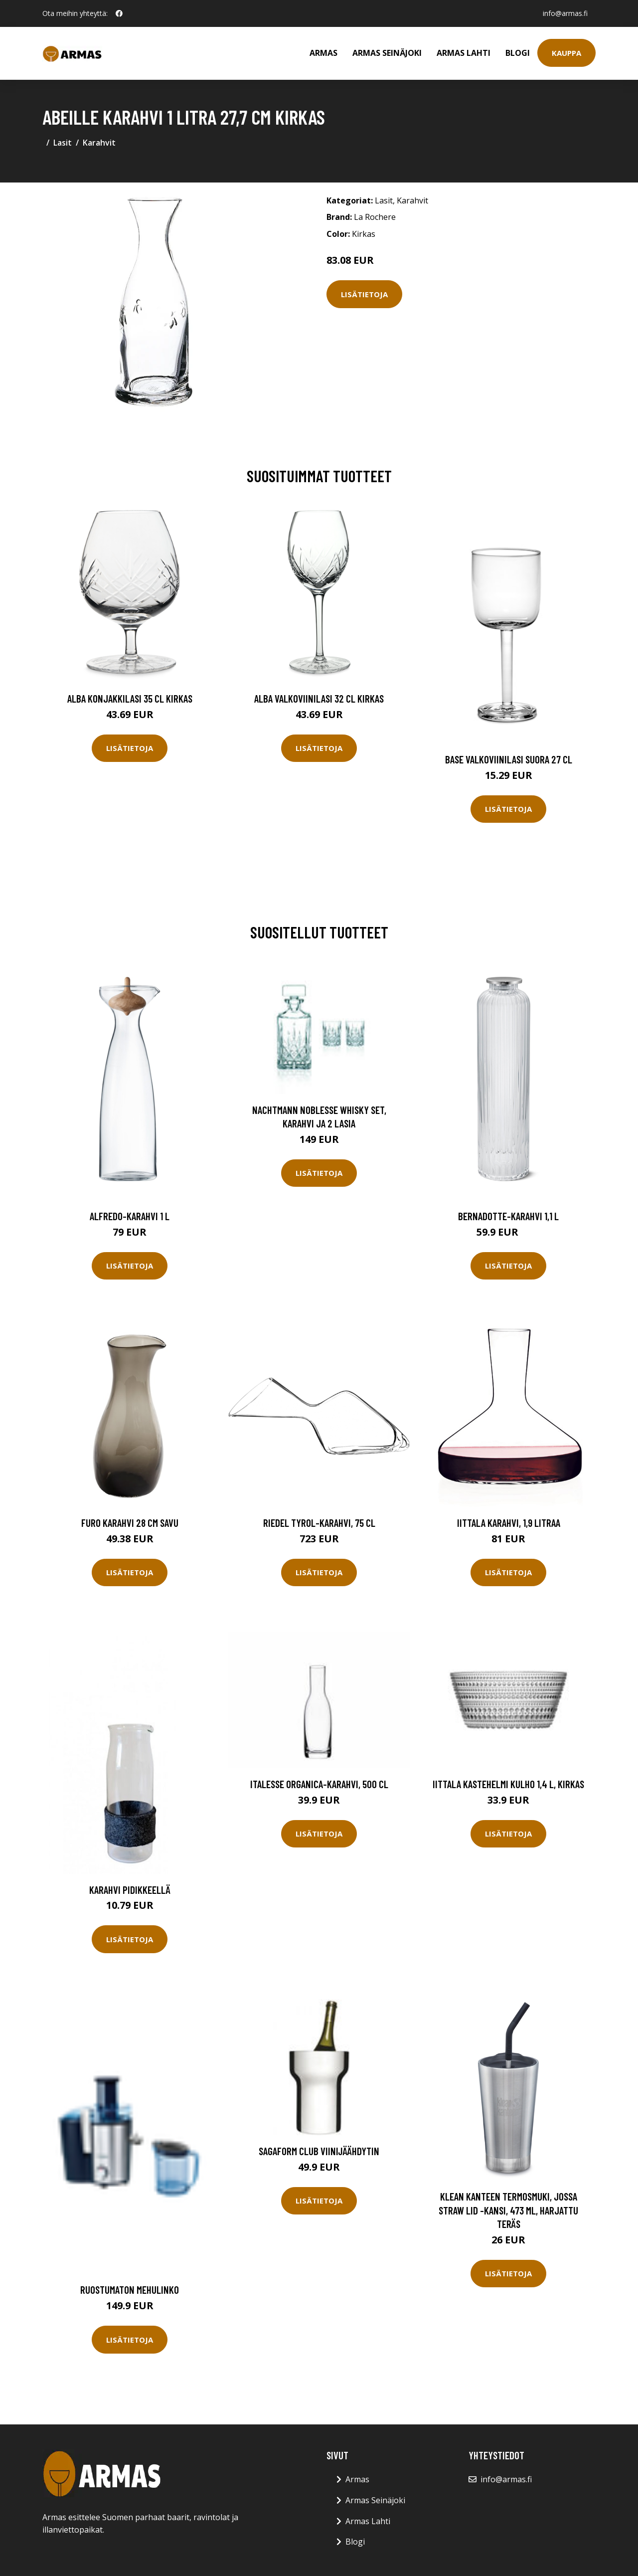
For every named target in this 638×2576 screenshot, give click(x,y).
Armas (323, 52)
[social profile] (119, 13)
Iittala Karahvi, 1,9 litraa (508, 1522)
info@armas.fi (565, 13)
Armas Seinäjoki (387, 52)
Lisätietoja (364, 294)
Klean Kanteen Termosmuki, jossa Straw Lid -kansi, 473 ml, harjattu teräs (508, 2210)
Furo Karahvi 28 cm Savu (129, 1522)
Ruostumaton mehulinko (129, 2289)
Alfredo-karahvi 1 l (129, 1216)
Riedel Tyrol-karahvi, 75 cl (319, 1522)
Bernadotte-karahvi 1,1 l (508, 1216)
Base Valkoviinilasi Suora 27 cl (508, 759)
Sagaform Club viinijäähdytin (319, 2151)
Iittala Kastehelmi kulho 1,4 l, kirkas (508, 1784)
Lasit (62, 142)
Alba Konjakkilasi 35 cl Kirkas (129, 698)
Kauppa (566, 53)
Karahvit (99, 142)
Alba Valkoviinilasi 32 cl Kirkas (319, 698)
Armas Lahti (463, 52)
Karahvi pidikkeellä (129, 1889)
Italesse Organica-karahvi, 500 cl (319, 1784)
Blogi (517, 52)
